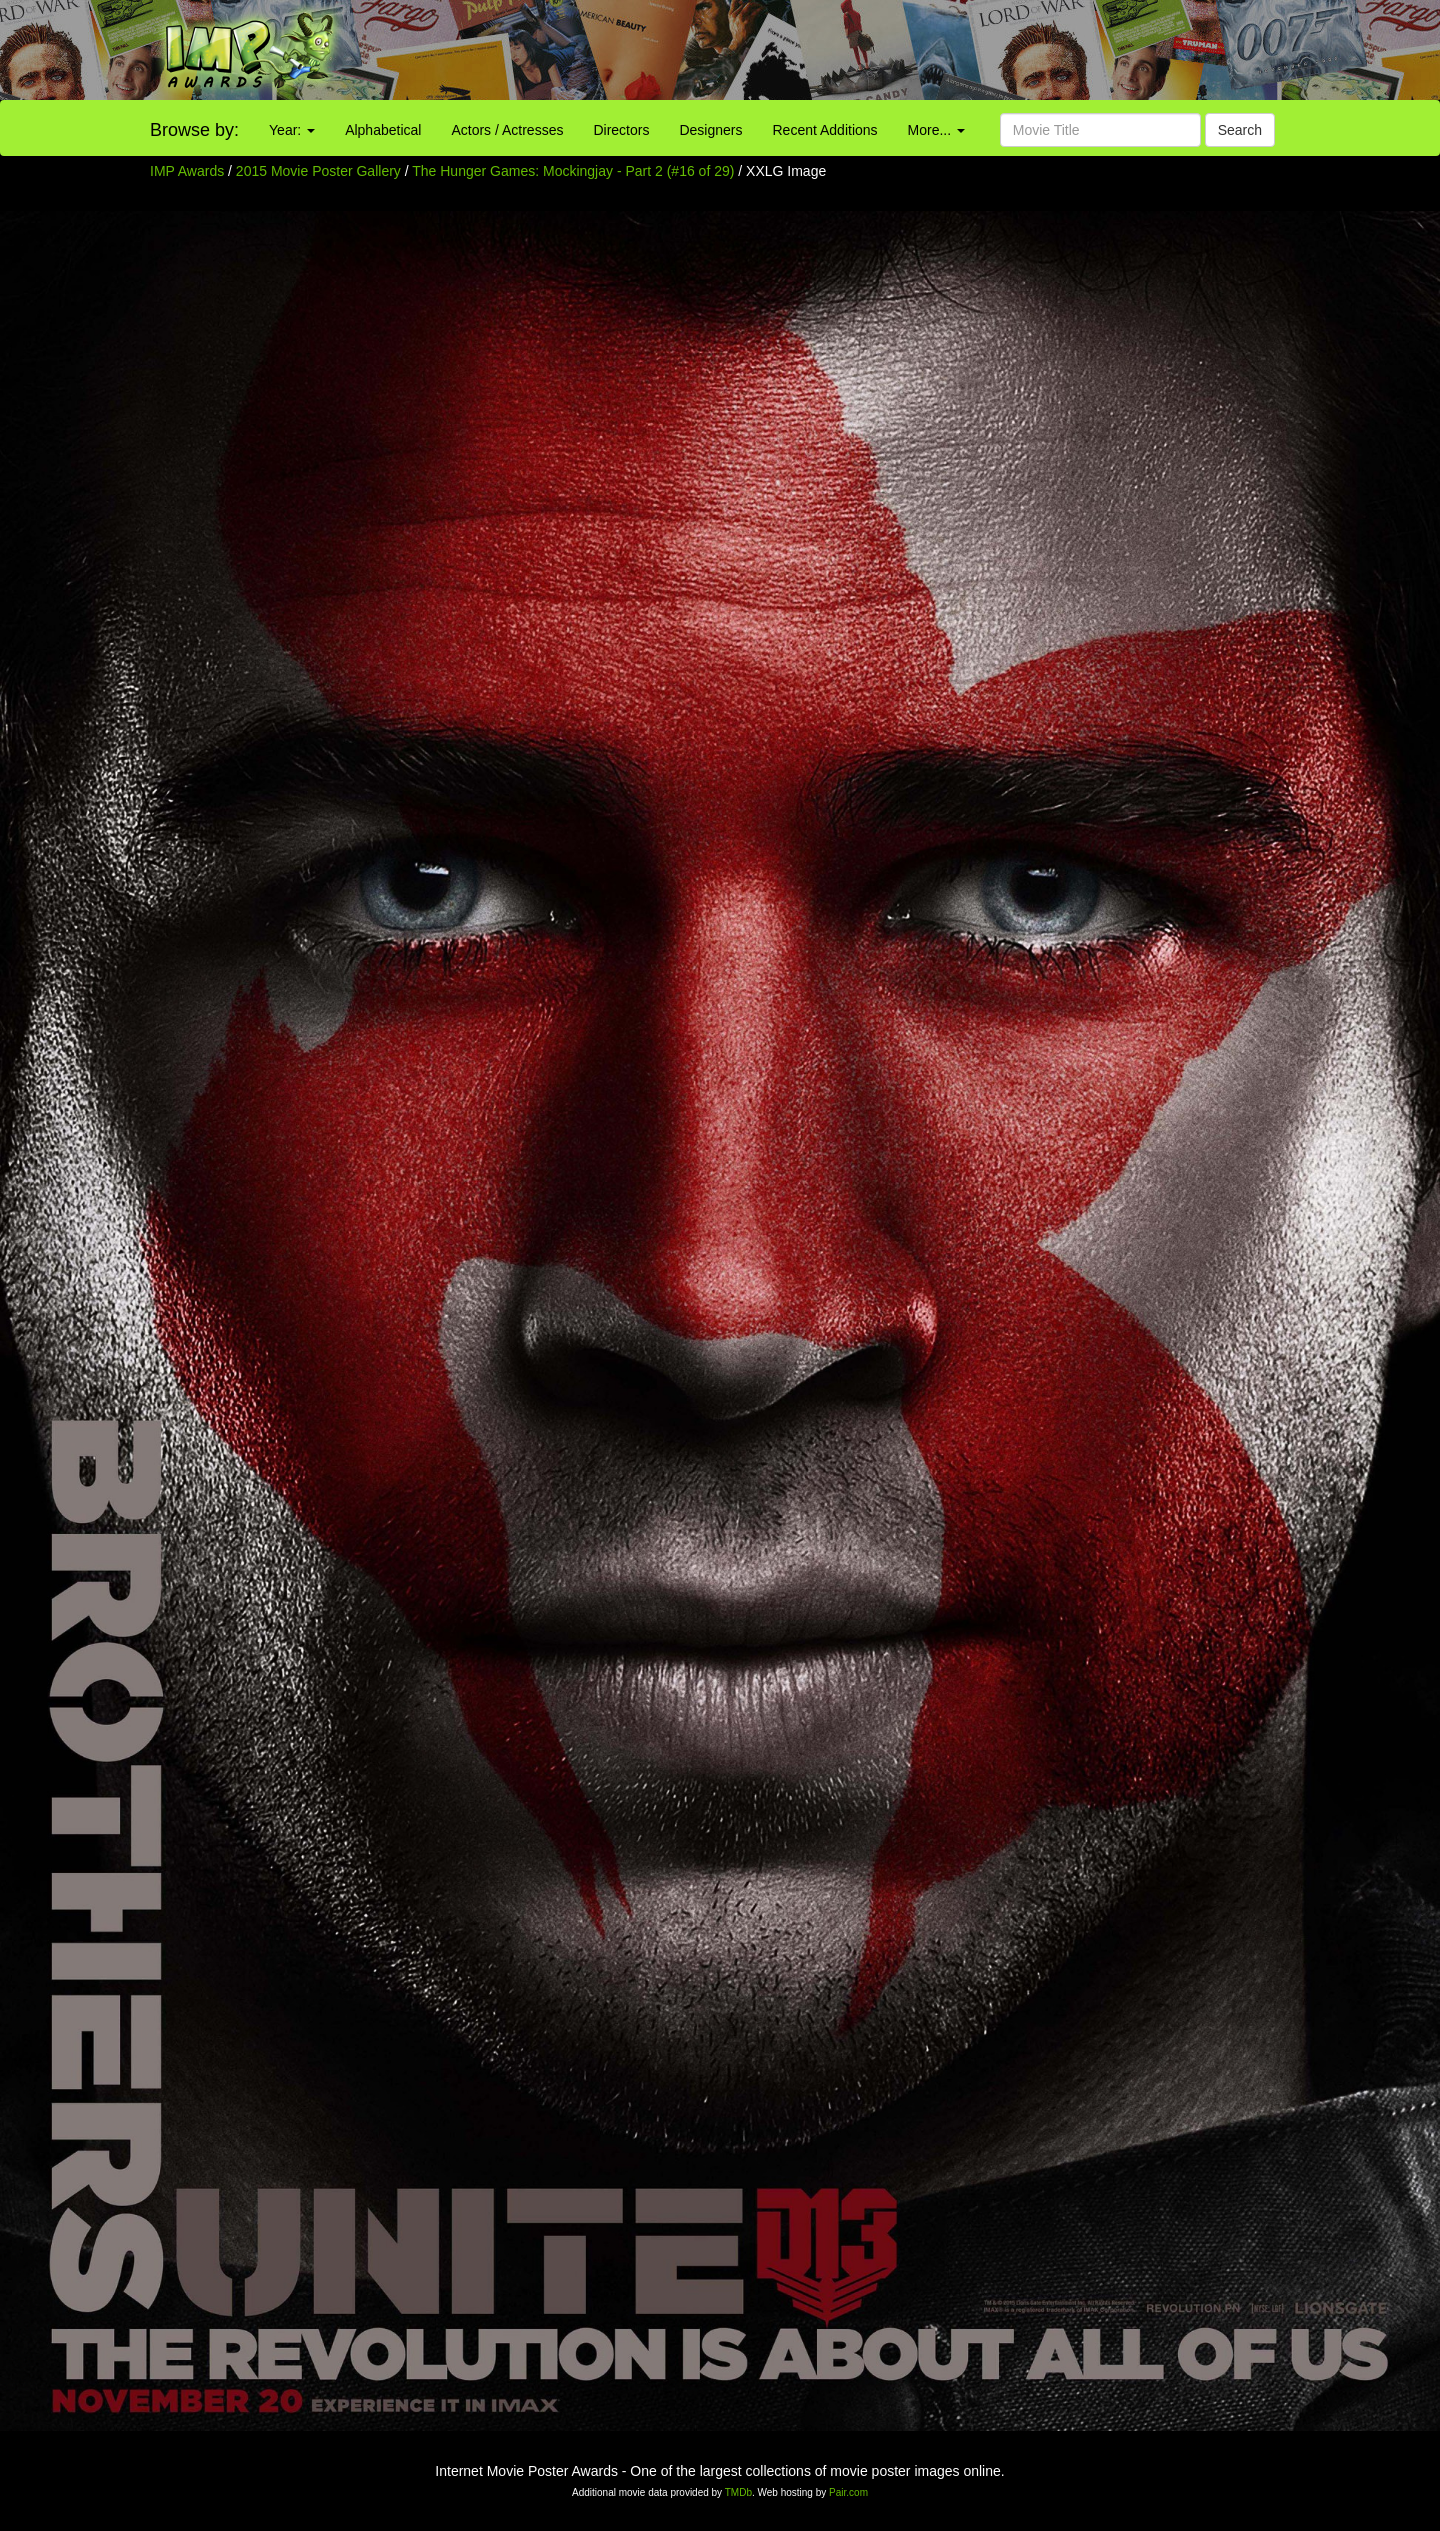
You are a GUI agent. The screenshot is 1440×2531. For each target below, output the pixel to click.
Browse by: (194, 130)
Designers (710, 130)
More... (936, 130)
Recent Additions (825, 130)
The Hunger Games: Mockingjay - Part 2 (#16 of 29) (573, 171)
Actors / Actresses (507, 130)
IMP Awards (187, 171)
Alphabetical (383, 130)
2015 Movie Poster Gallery (318, 171)
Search (1240, 130)
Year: (292, 130)
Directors (621, 130)
